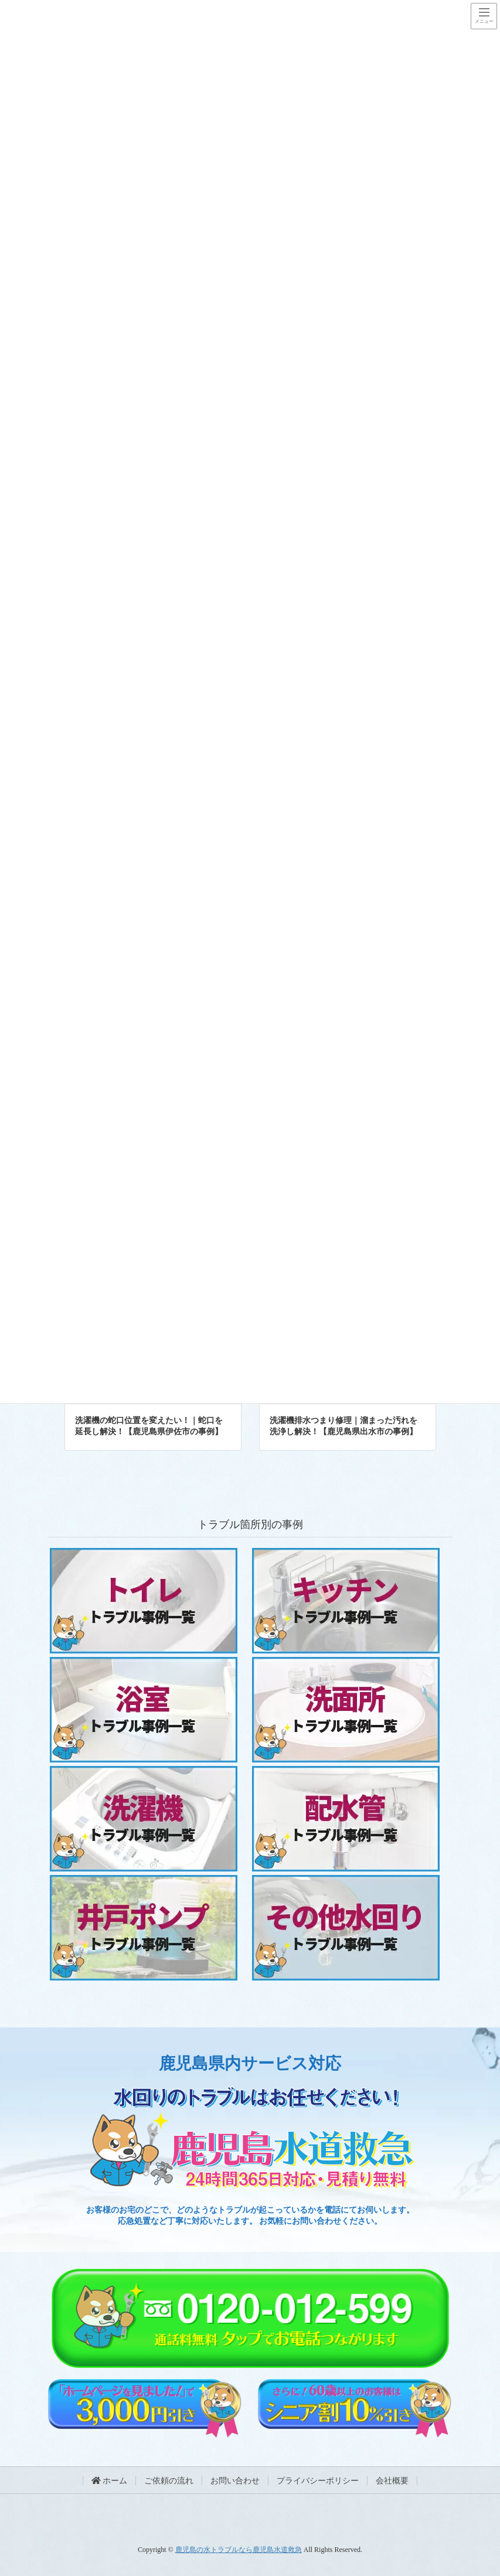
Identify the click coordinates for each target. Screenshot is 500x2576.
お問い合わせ (235, 2480)
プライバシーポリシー (318, 2480)
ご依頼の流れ (168, 2480)
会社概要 (392, 2480)
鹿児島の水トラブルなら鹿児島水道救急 (238, 2550)
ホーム (109, 2480)
